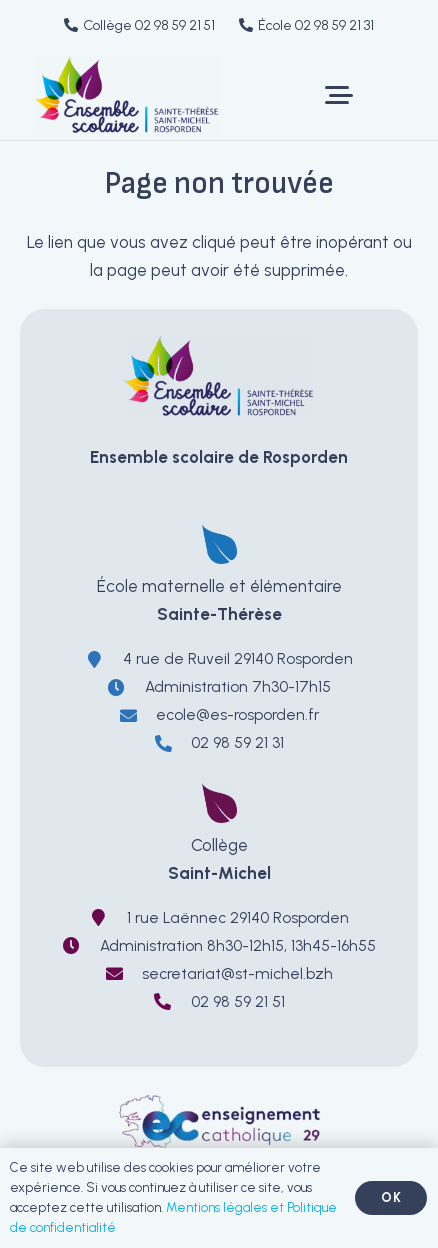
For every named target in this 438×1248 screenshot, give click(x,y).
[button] (338, 95)
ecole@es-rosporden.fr (237, 714)
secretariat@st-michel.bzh (237, 973)
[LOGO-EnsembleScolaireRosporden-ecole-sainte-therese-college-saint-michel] (127, 95)
